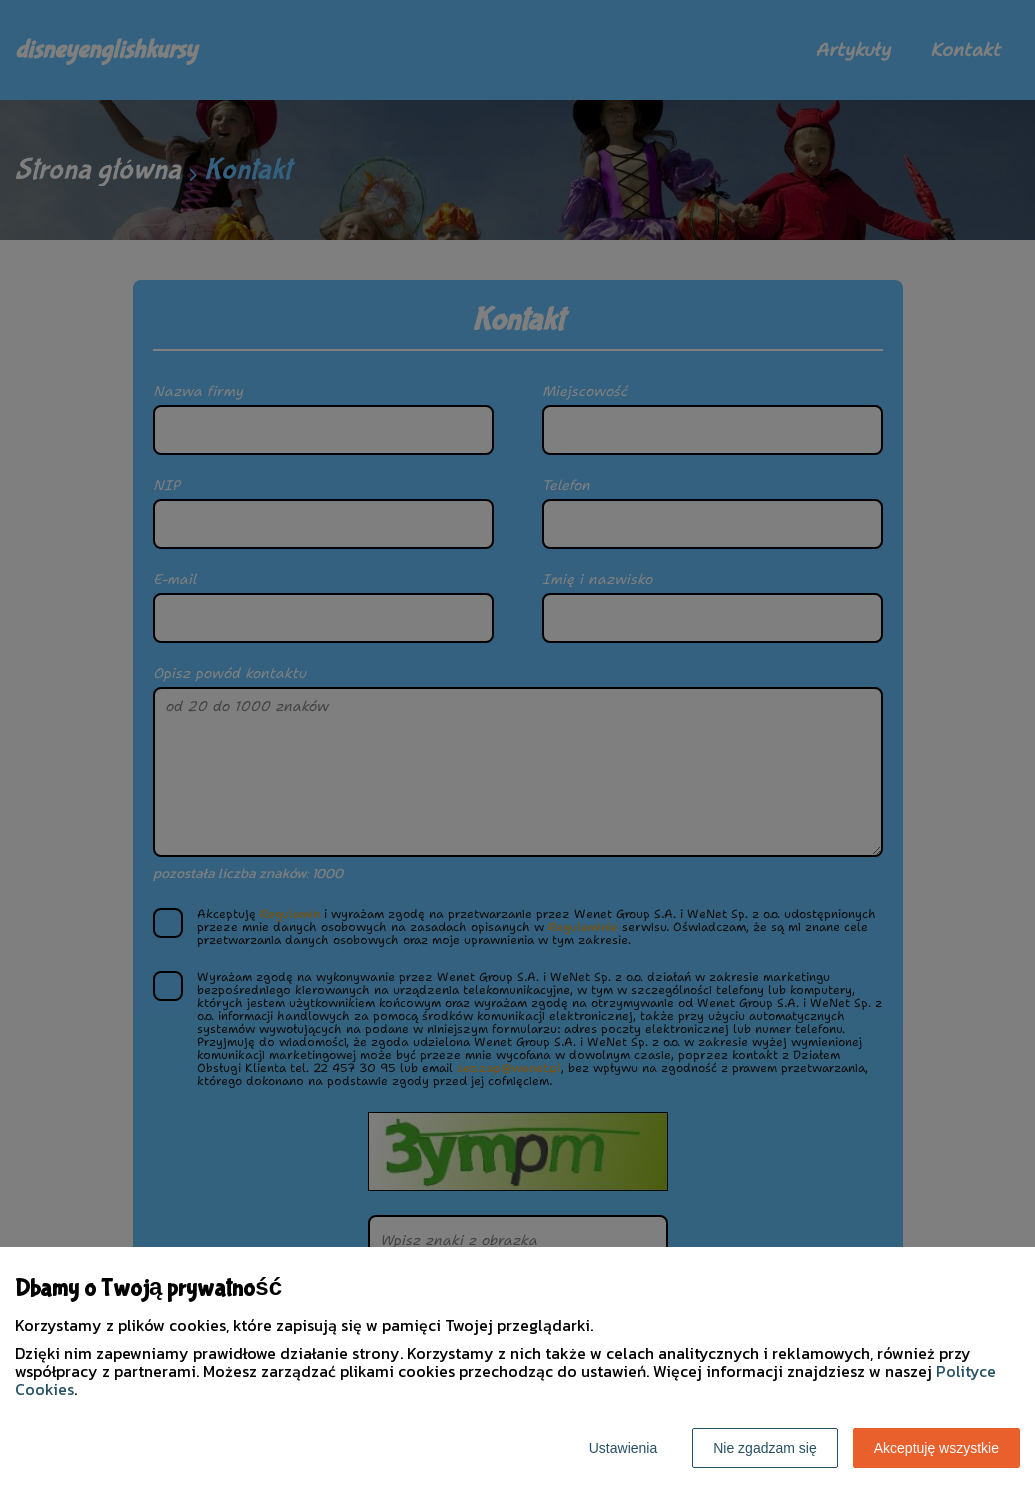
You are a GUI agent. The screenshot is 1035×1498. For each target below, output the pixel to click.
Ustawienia (623, 1448)
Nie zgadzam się (765, 1448)
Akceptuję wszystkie (936, 1448)
